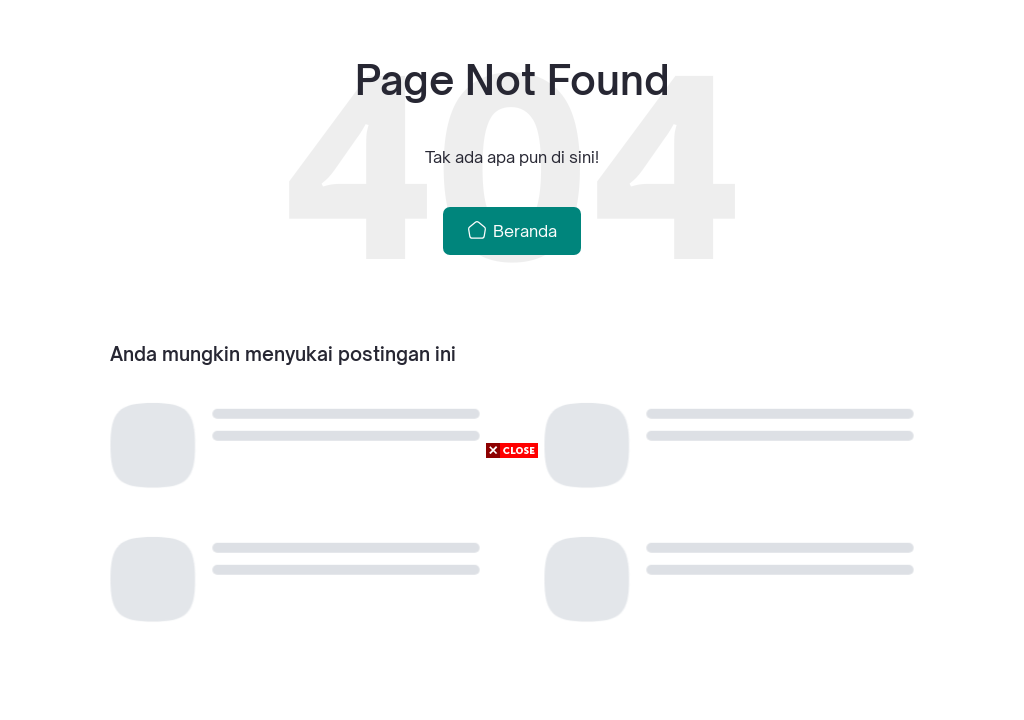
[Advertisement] (512, 589)
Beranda (512, 230)
